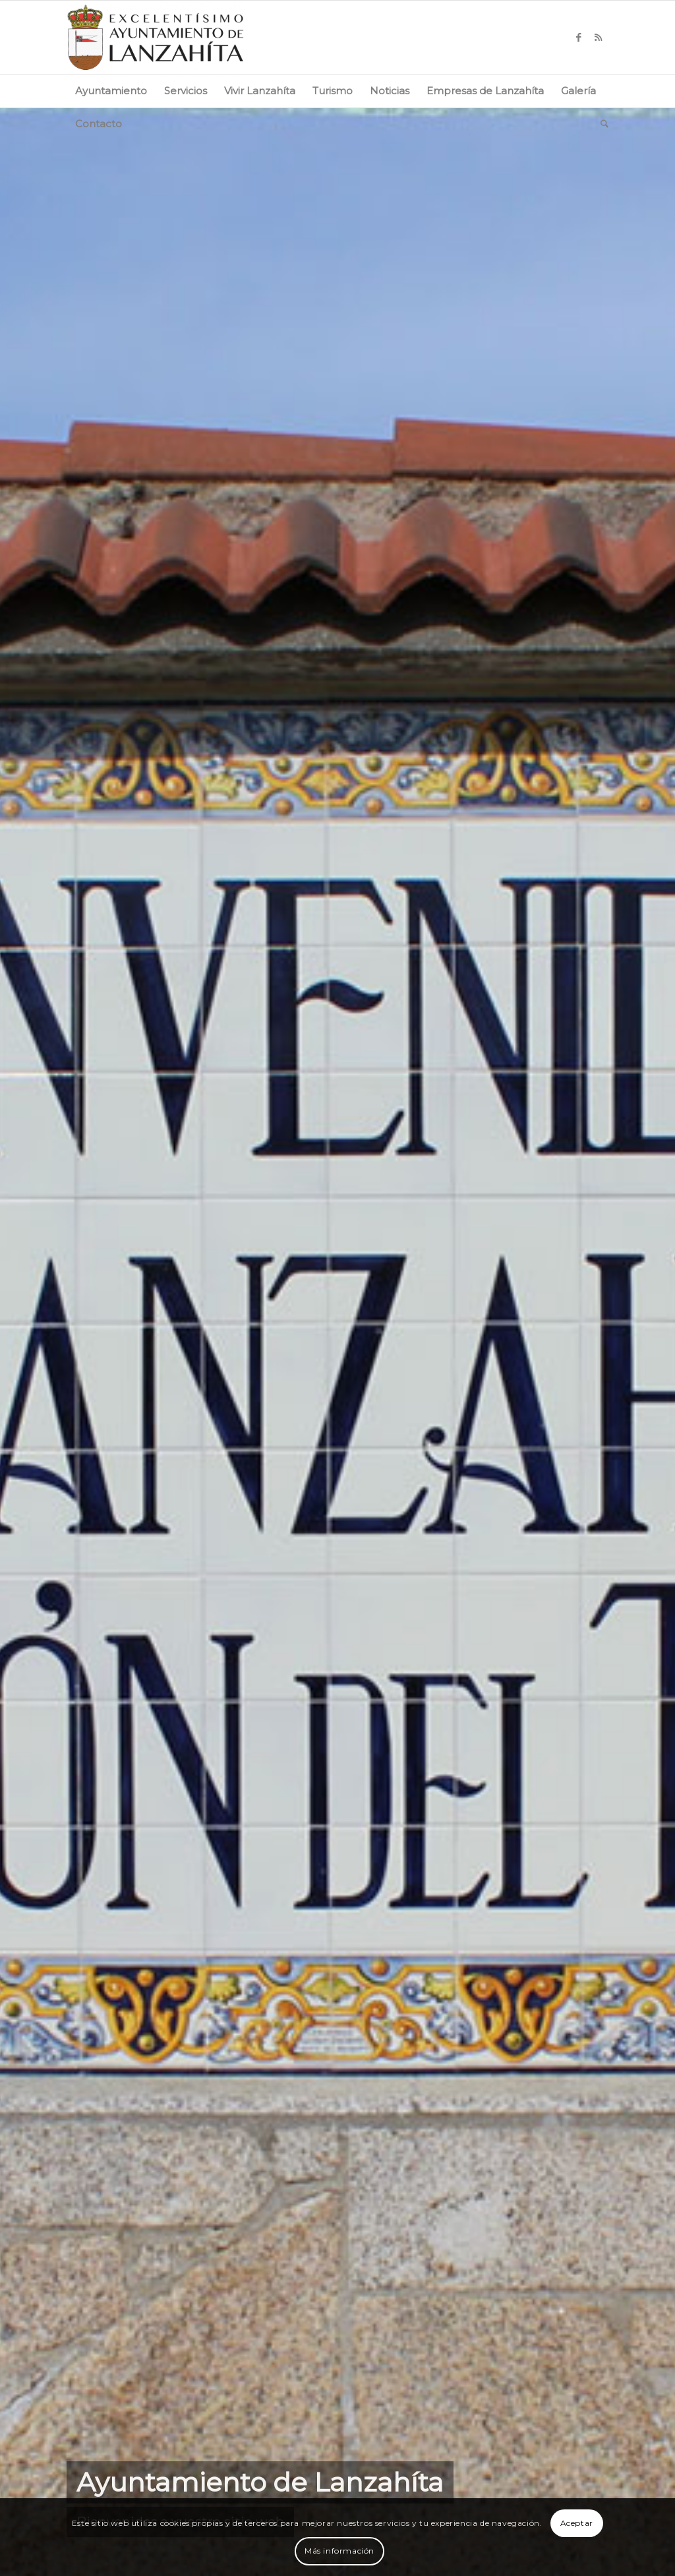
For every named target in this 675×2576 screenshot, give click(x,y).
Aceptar (576, 2523)
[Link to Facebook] (579, 37)
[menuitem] (111, 91)
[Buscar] (600, 123)
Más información (339, 2551)
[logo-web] (156, 37)
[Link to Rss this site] (598, 37)
